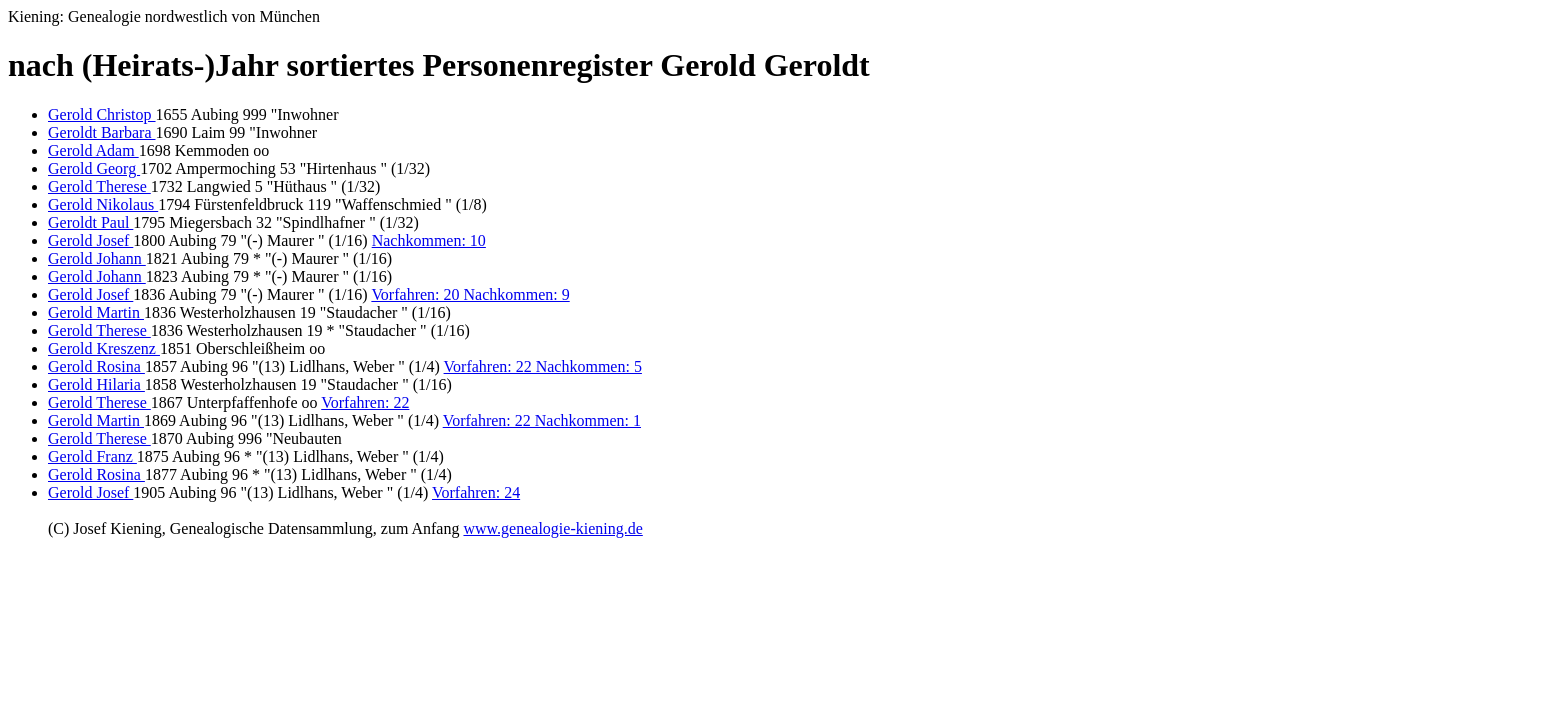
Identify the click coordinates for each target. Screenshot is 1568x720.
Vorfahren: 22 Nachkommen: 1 (542, 420)
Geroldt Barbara (102, 132)
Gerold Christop (102, 114)
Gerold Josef (90, 240)
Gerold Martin (96, 312)
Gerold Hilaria (96, 384)
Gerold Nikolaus (103, 204)
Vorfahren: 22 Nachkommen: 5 (543, 366)
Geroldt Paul (90, 222)
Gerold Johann (97, 258)
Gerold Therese (99, 186)
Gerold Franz (92, 456)
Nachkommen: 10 (429, 240)
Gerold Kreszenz (104, 348)
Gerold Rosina (96, 366)
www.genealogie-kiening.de (552, 528)
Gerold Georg (94, 168)
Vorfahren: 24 (476, 492)
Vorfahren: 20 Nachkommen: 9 (470, 294)
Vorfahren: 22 (365, 402)
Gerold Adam (93, 150)
